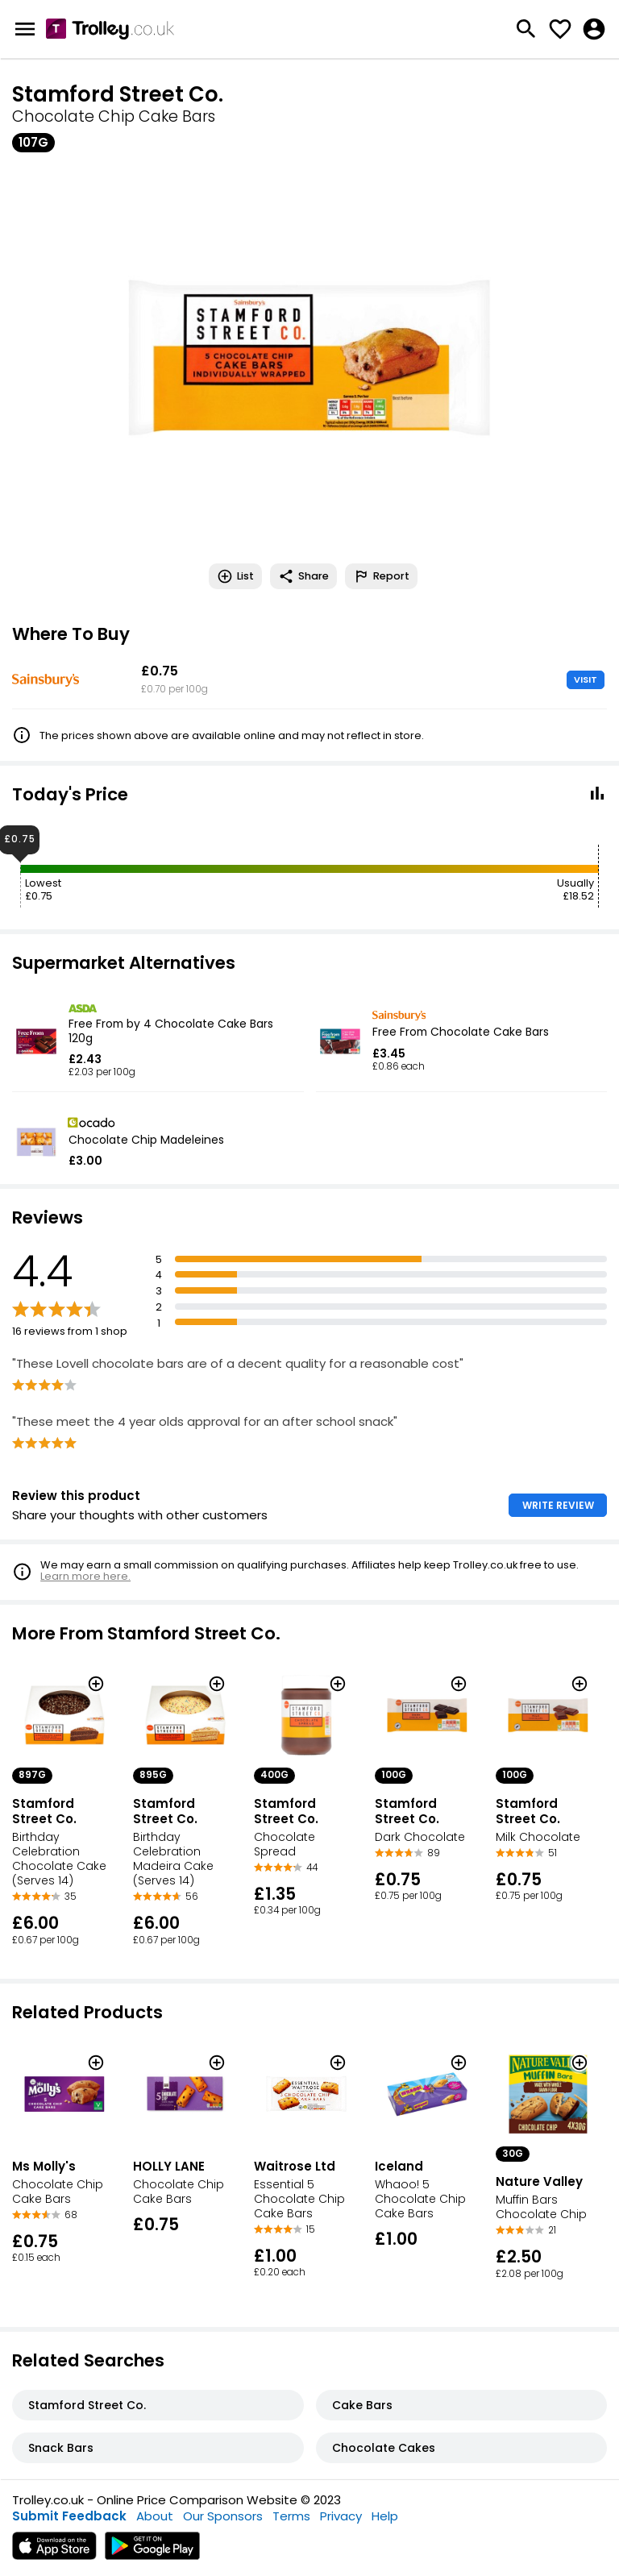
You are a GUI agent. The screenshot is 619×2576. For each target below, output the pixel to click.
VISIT (585, 679)
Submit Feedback (69, 2515)
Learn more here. (85, 1576)
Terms (291, 2515)
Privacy (341, 2515)
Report (381, 576)
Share (303, 576)
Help (385, 2515)
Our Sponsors (223, 2515)
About (154, 2515)
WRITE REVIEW (558, 1505)
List (235, 576)
